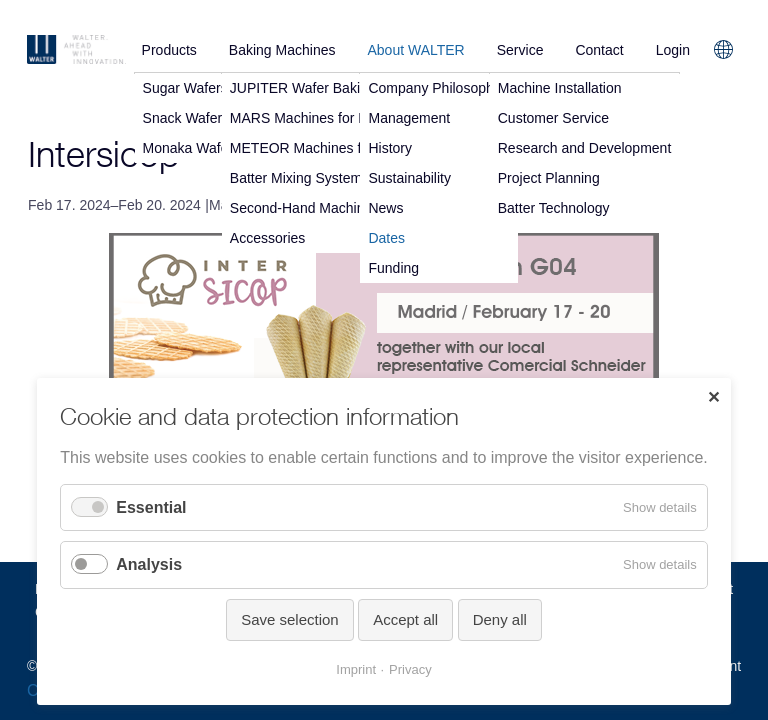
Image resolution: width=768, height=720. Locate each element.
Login (673, 50)
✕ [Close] (713, 397)
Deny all (500, 619)
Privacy (410, 669)
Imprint (356, 669)
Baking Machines (282, 50)
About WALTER (415, 50)
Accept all (405, 619)
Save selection (290, 619)
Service (520, 50)
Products (169, 50)
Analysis (149, 564)
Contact (599, 50)
